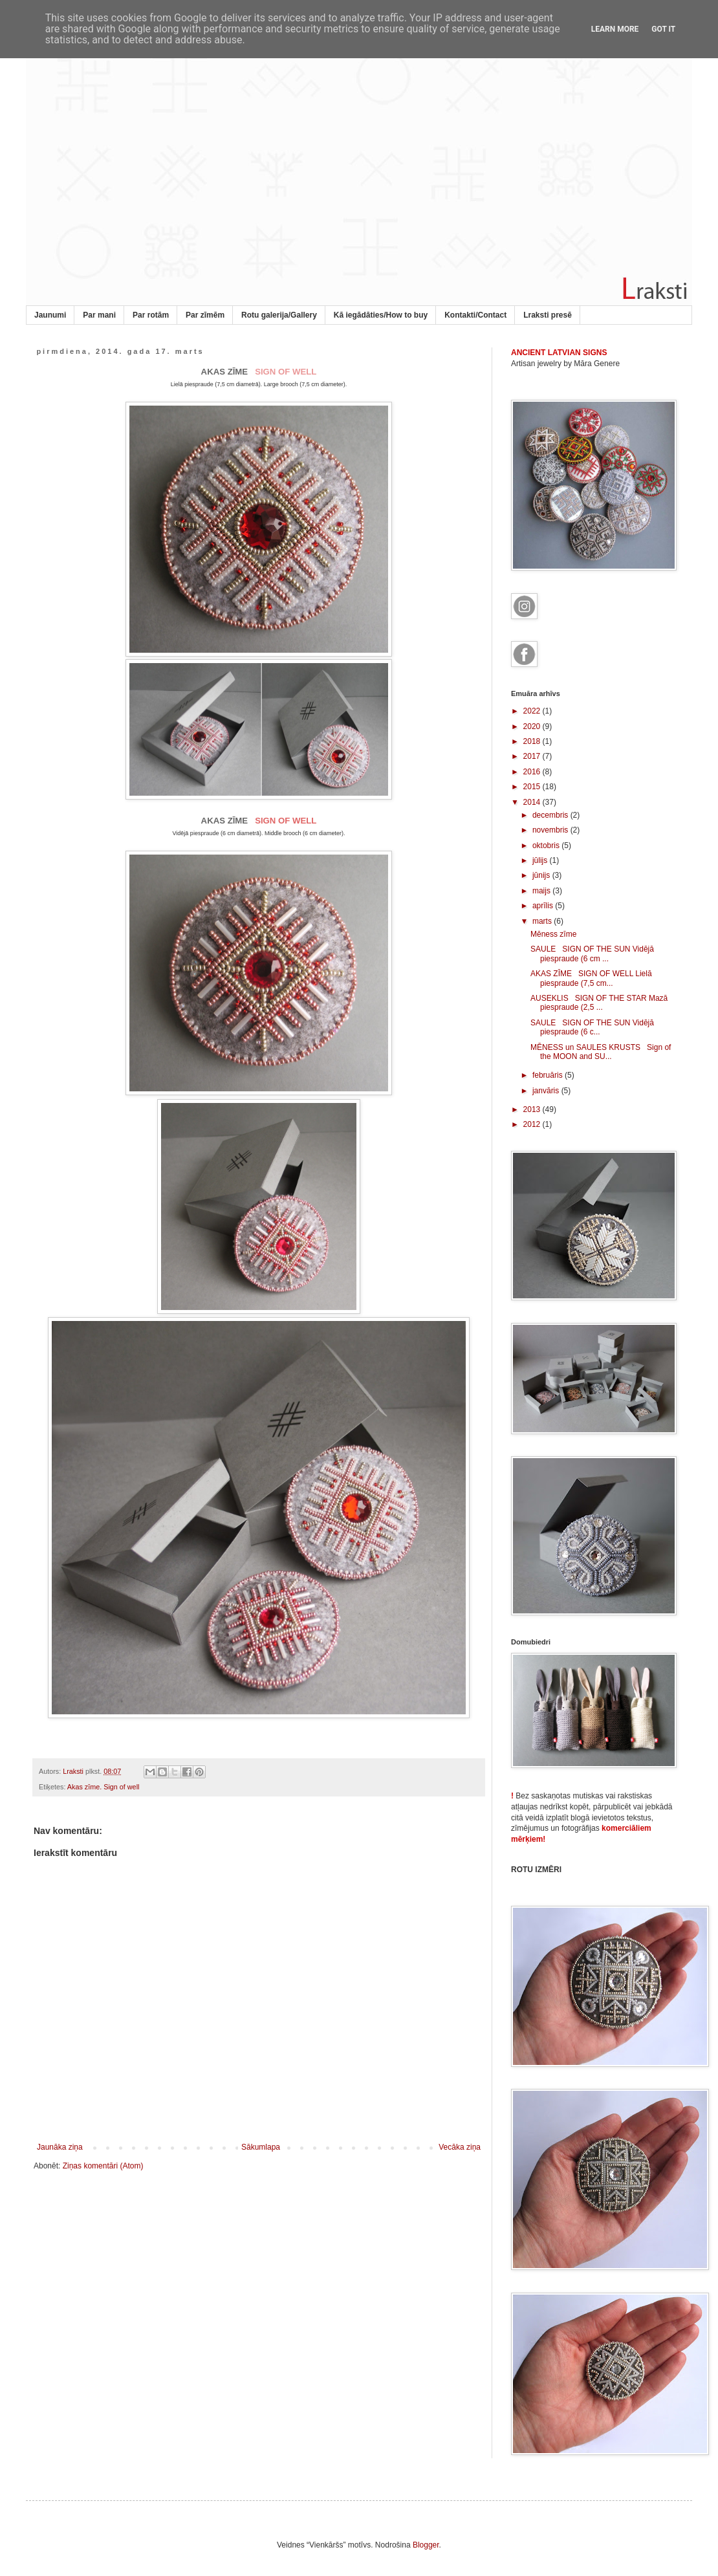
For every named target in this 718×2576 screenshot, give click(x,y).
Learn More (615, 29)
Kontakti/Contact (475, 315)
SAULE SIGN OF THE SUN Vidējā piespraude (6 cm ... (592, 953)
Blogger (426, 2544)
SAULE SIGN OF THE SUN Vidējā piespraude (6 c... (592, 1027)
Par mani (99, 315)
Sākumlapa (260, 2147)
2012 (533, 1124)
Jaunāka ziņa (60, 2147)
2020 (533, 726)
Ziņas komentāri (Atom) (103, 2165)
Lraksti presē (547, 315)
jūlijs (541, 860)
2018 (533, 741)
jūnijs (542, 875)
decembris (551, 815)
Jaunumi (50, 315)
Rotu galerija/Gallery (279, 315)
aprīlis (543, 905)
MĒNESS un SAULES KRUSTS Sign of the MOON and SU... (600, 1052)
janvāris (546, 1090)
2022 (533, 710)
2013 (533, 1109)
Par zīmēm (205, 315)
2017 (533, 756)
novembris (551, 830)
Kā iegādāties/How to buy (381, 315)
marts (543, 921)
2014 (533, 802)
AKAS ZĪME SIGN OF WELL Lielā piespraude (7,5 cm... (591, 978)
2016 (533, 771)
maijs (542, 890)
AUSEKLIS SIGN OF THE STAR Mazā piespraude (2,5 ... (599, 1003)
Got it (663, 29)
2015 (533, 786)
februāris (548, 1075)
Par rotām (151, 315)
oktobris (546, 845)
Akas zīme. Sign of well (103, 1787)
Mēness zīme (553, 934)
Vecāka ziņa (460, 2147)
